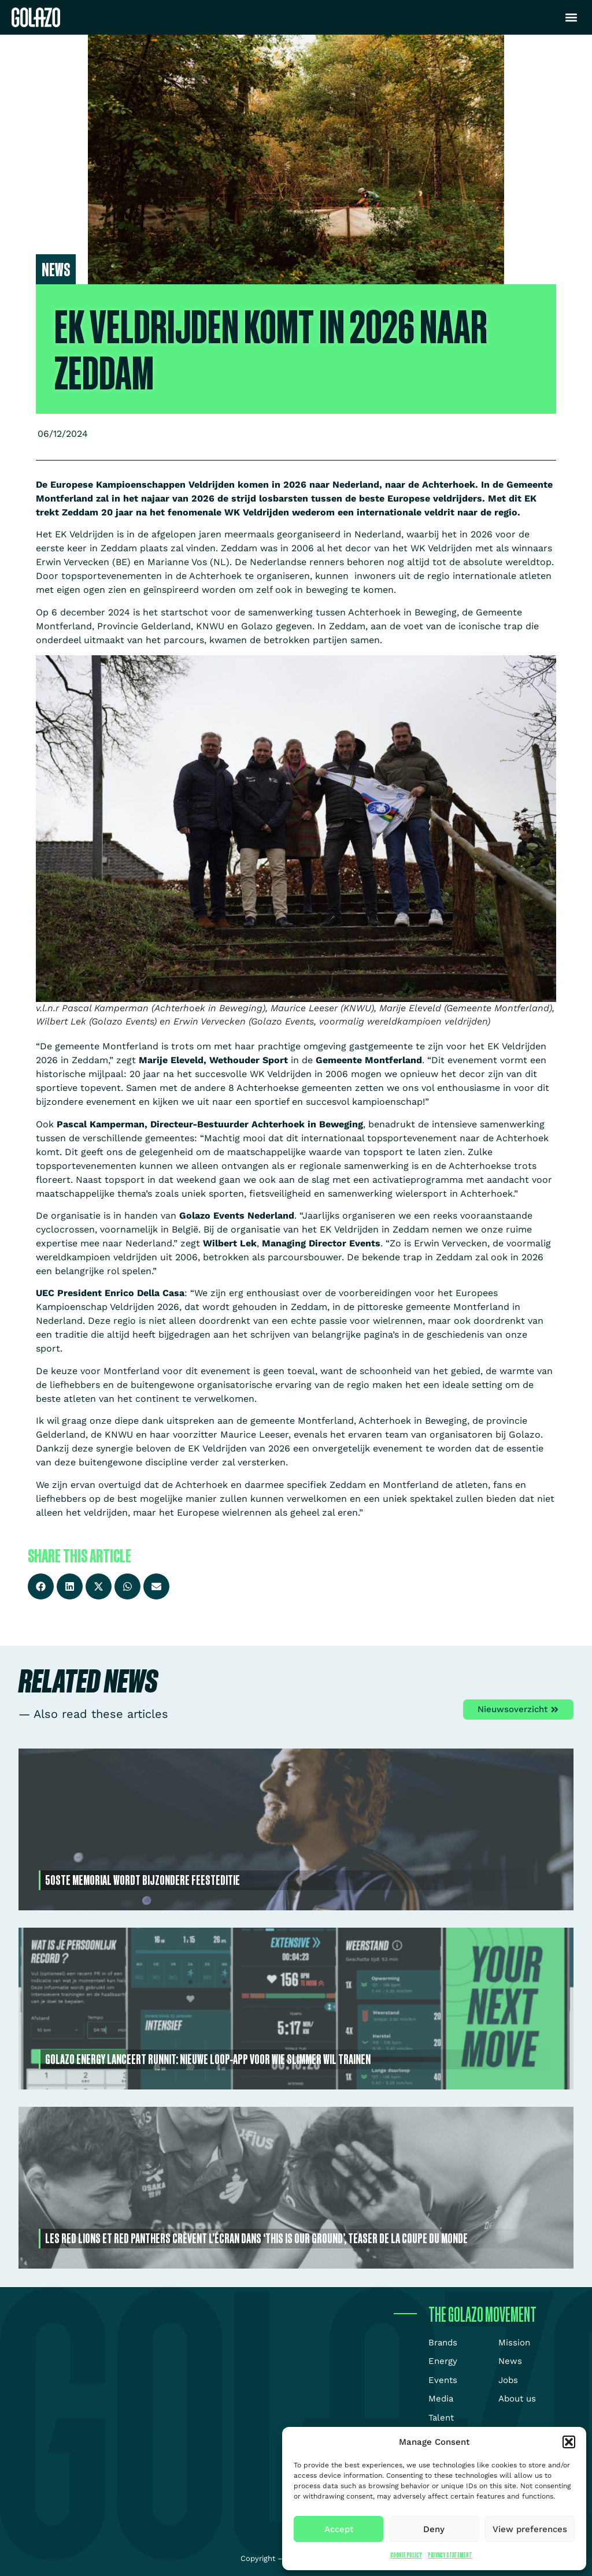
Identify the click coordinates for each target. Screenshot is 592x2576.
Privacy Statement (450, 2555)
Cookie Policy (406, 2555)
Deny (434, 2529)
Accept (338, 2529)
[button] (569, 2442)
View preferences (530, 2529)
